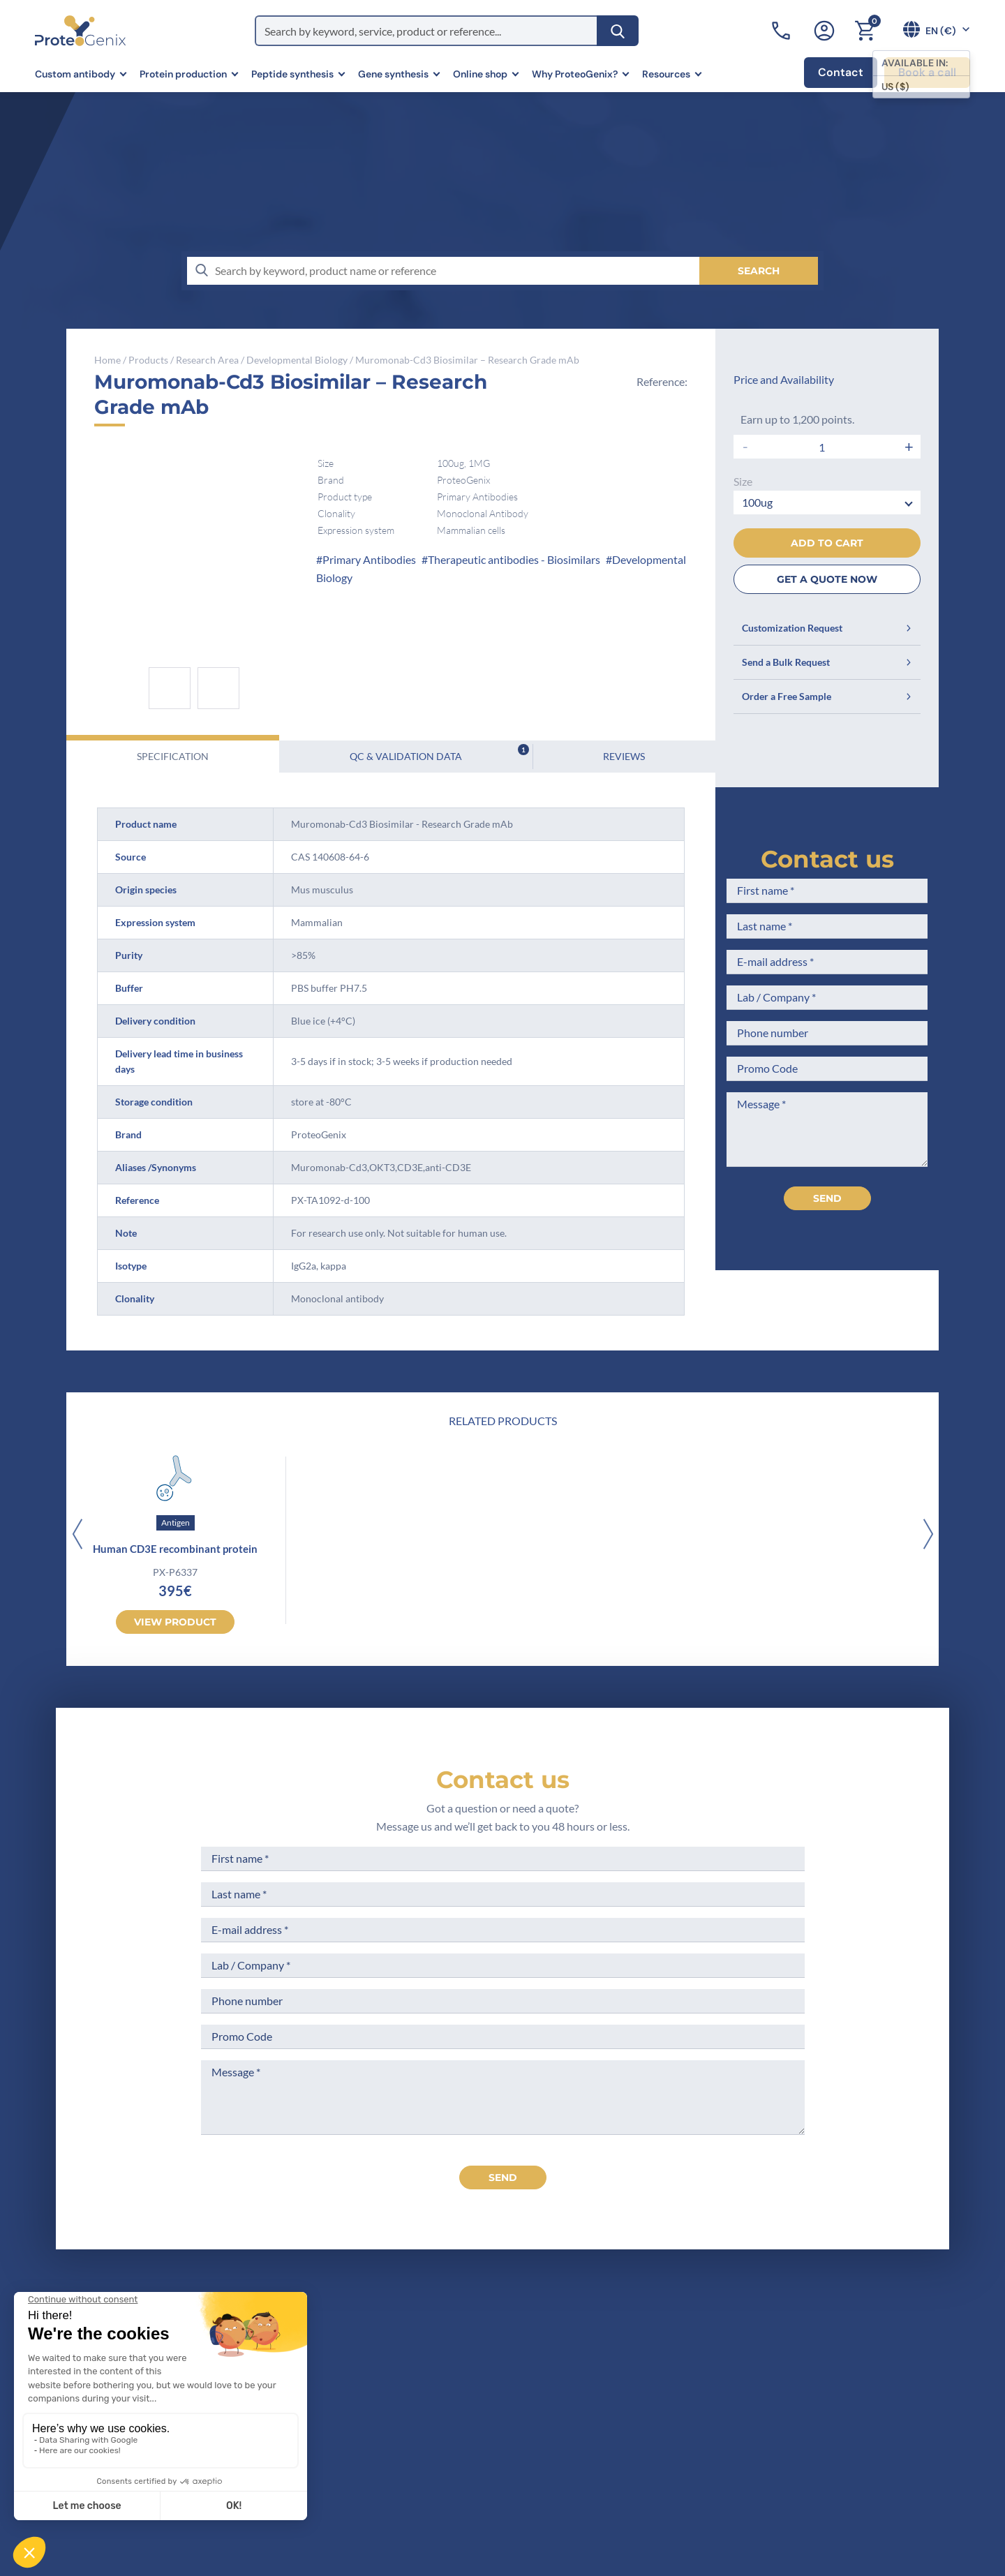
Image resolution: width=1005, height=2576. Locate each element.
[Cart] (864, 30)
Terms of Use (514, 2395)
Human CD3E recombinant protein (175, 1548)
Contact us (827, 859)
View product (175, 1622)
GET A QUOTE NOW (827, 579)
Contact (840, 72)
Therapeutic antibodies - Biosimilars (514, 559)
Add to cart (827, 543)
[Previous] (77, 1535)
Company (367, 2369)
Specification (173, 756)
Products (148, 360)
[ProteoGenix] (80, 30)
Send (827, 1198)
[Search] (618, 30)
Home (107, 360)
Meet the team (380, 2395)
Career (360, 2447)
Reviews (624, 756)
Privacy (361, 2473)
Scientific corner (384, 2421)
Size (743, 481)
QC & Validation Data (439, 753)
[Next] (927, 1535)
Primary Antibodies (369, 559)
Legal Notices (515, 2369)
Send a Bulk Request (827, 662)
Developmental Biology (297, 360)
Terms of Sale (515, 2343)
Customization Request (827, 628)
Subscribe (883, 2450)
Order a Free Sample (827, 696)
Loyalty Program (522, 2463)
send (503, 2177)
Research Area (207, 360)
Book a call (927, 72)
